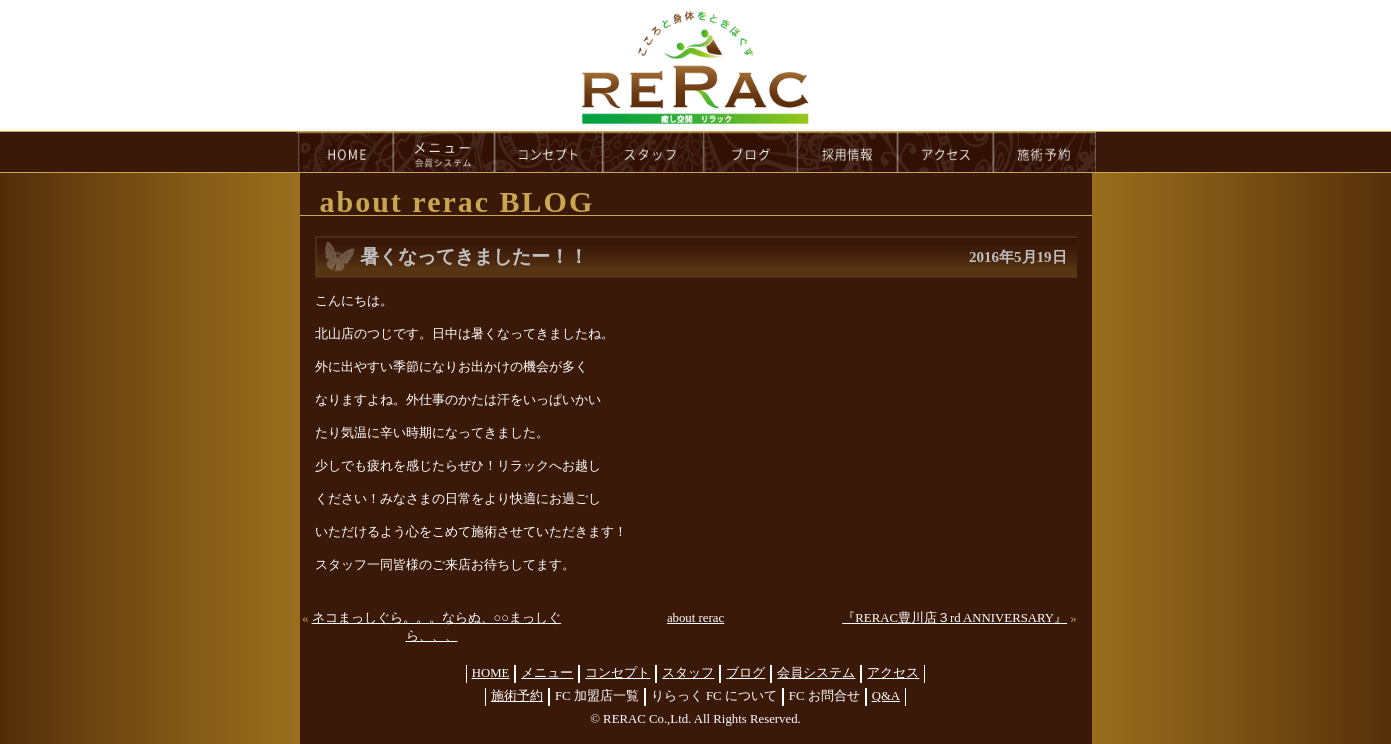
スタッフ (688, 673)
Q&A (886, 696)
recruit (848, 152)
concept (549, 152)
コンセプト (617, 673)
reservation (1045, 152)
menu (444, 152)
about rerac (695, 618)
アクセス (893, 673)
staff (653, 152)
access (946, 152)
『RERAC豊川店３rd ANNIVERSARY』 (954, 618)
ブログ (745, 673)
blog (751, 152)
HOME (345, 152)
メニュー (547, 673)
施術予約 (517, 696)
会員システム (816, 673)
